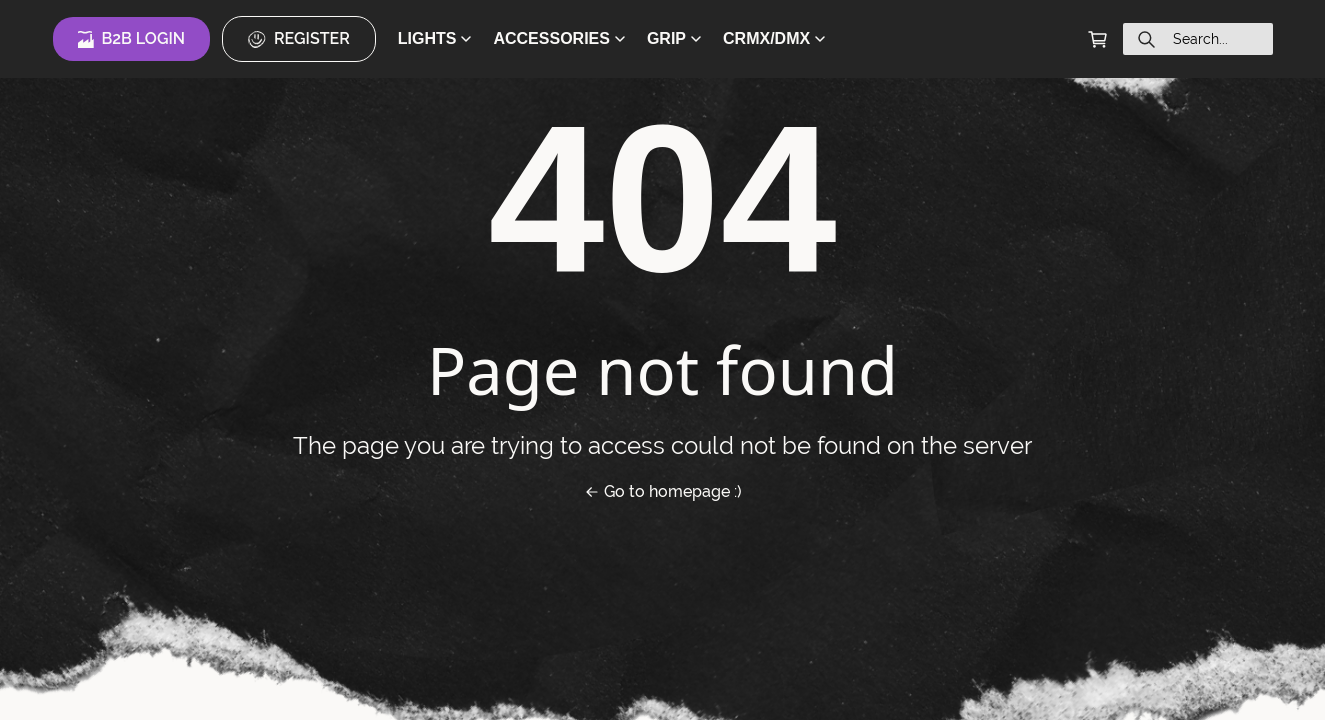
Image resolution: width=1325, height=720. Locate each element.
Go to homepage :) (663, 491)
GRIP (674, 38)
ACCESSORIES (558, 38)
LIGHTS (435, 38)
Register (299, 39)
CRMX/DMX (774, 38)
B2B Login (132, 39)
